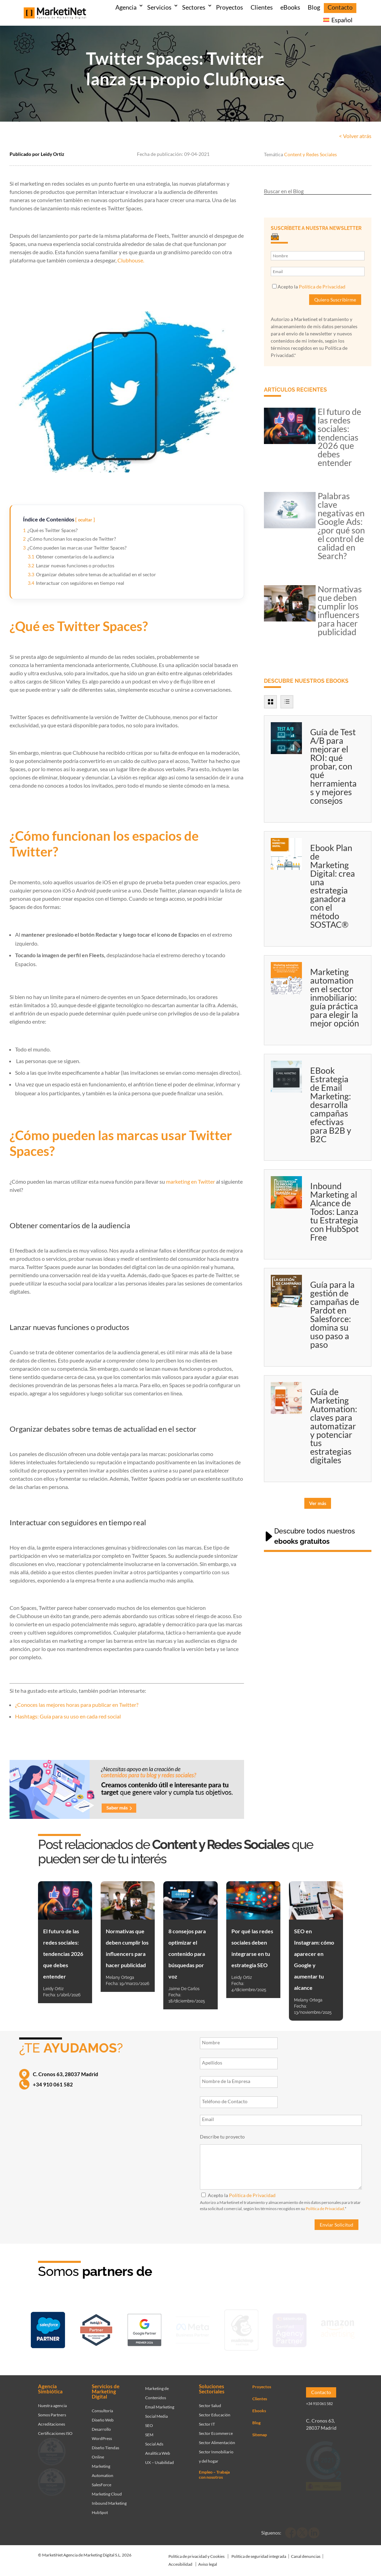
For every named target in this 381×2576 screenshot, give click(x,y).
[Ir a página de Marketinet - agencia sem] (144, 2328)
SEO (149, 2420)
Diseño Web (103, 2414)
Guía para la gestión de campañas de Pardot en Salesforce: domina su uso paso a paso (334, 1314)
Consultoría (102, 2405)
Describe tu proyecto (222, 2137)
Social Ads (154, 2438)
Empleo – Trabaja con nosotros (214, 2469)
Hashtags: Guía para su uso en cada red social (68, 1716)
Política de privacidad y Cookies (196, 2551)
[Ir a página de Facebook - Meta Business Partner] (193, 2328)
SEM (149, 2429)
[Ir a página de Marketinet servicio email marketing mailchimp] (241, 2328)
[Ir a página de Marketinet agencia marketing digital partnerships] (338, 2328)
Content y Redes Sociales (310, 154)
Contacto (340, 7)
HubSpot (100, 2507)
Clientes (262, 7)
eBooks (290, 7)
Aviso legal (207, 2559)
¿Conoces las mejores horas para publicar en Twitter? (76, 1704)
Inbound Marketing (109, 2498)
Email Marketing (159, 2401)
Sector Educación (214, 2409)
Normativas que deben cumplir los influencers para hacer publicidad (340, 610)
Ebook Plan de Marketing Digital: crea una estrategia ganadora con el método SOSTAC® (332, 886)
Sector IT (207, 2418)
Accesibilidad (180, 2559)
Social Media (156, 2411)
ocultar (85, 519)
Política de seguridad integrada (258, 2551)
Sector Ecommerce (216, 2428)
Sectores (193, 7)
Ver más (317, 1503)
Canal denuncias (305, 2551)
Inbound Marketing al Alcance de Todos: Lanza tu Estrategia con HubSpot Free (334, 1211)
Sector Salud (210, 2400)
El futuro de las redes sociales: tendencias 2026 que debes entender (339, 437)
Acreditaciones (51, 2418)
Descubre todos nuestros (314, 1536)
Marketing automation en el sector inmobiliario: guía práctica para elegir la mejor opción (334, 997)
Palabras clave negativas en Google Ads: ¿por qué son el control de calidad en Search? (341, 526)
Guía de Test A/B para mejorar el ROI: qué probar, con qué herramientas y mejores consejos (333, 766)
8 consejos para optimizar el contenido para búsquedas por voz (187, 1954)
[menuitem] (337, 21)
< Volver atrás (355, 136)
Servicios (159, 7)
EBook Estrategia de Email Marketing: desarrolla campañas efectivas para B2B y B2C (330, 1104)
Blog (314, 7)
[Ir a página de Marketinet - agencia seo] (289, 2328)
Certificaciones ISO (55, 2428)
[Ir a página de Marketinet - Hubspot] (96, 2328)
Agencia (126, 7)
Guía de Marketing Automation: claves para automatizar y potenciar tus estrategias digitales (333, 1425)
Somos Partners (52, 2409)
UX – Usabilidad (159, 2457)
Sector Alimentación (217, 2437)
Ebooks (259, 2405)
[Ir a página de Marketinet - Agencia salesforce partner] (48, 2329)
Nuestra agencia (52, 2400)
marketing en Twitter (190, 1181)
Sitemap (259, 2429)
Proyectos (229, 7)
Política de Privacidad (322, 286)
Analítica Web (157, 2448)
